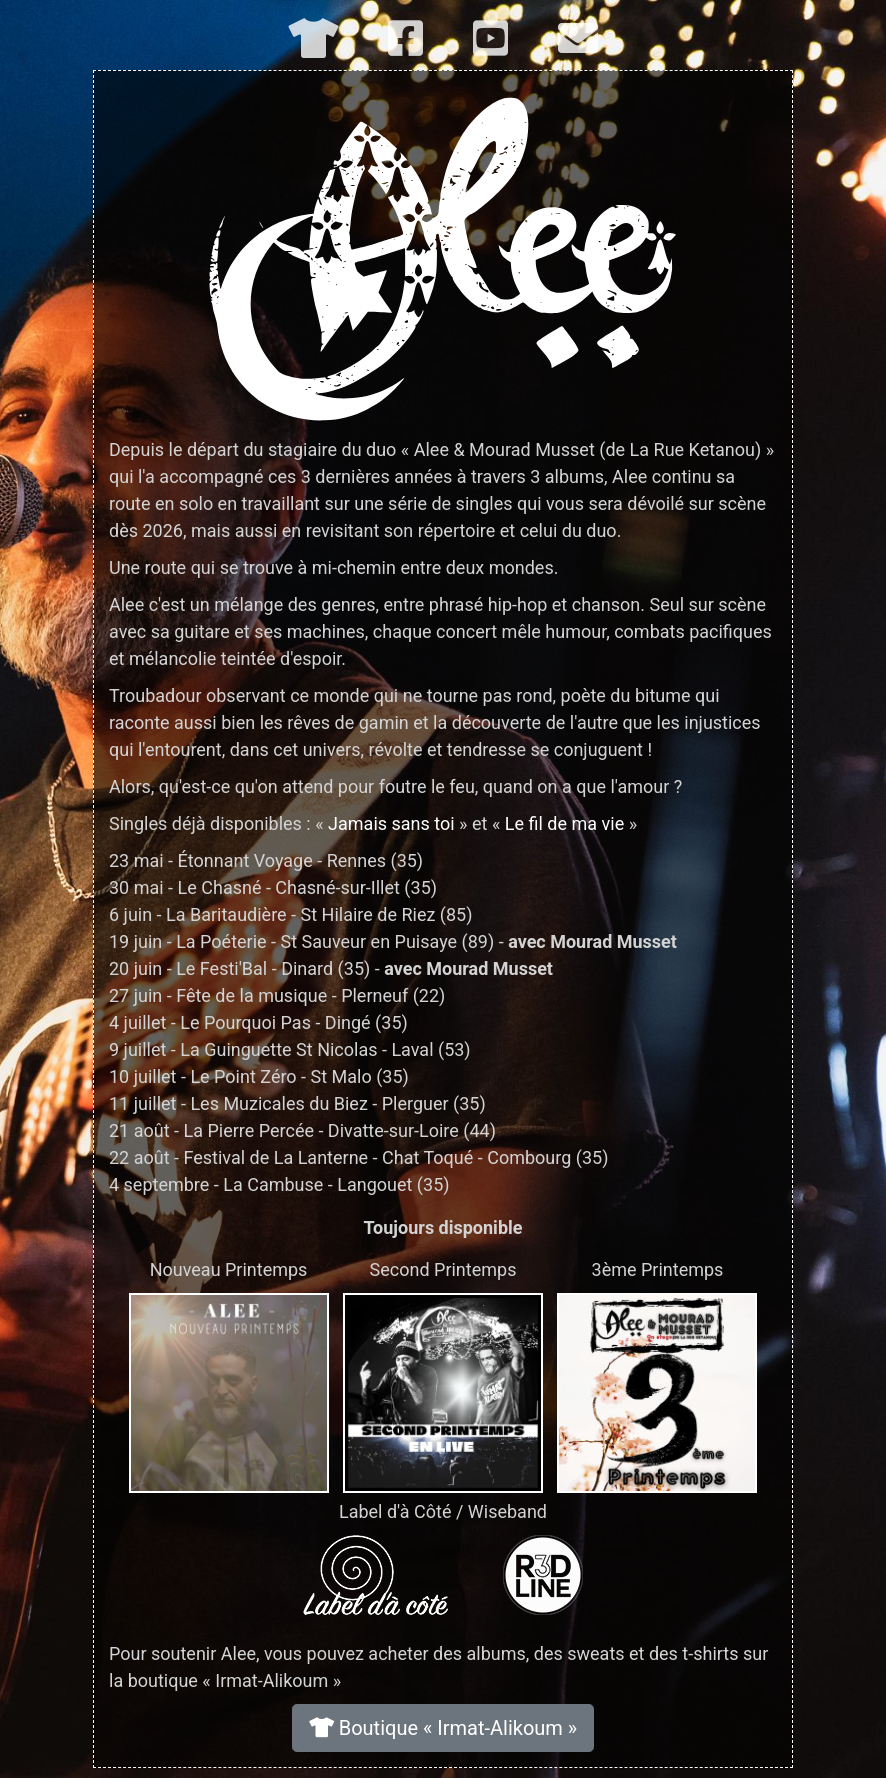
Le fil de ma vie (564, 823)
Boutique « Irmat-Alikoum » (443, 1728)
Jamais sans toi (391, 823)
